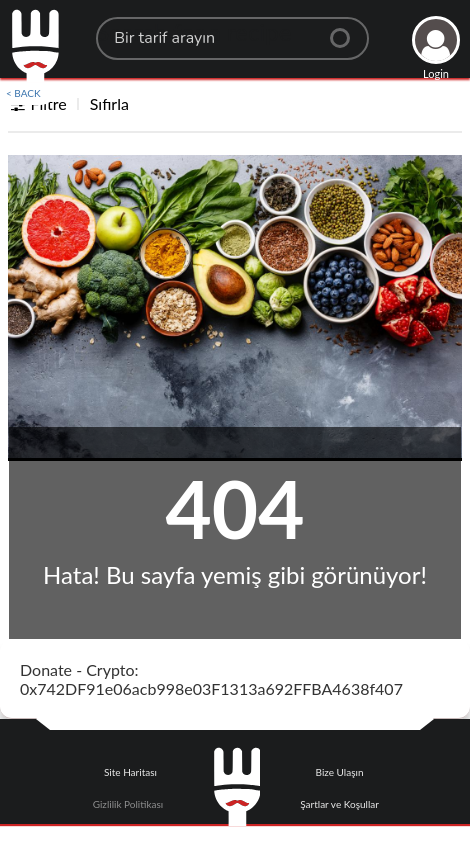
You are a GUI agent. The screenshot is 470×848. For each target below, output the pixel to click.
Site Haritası (130, 772)
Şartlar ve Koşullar (339, 804)
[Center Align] (347, 30)
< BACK (23, 93)
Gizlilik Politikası (128, 804)
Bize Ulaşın (340, 772)
